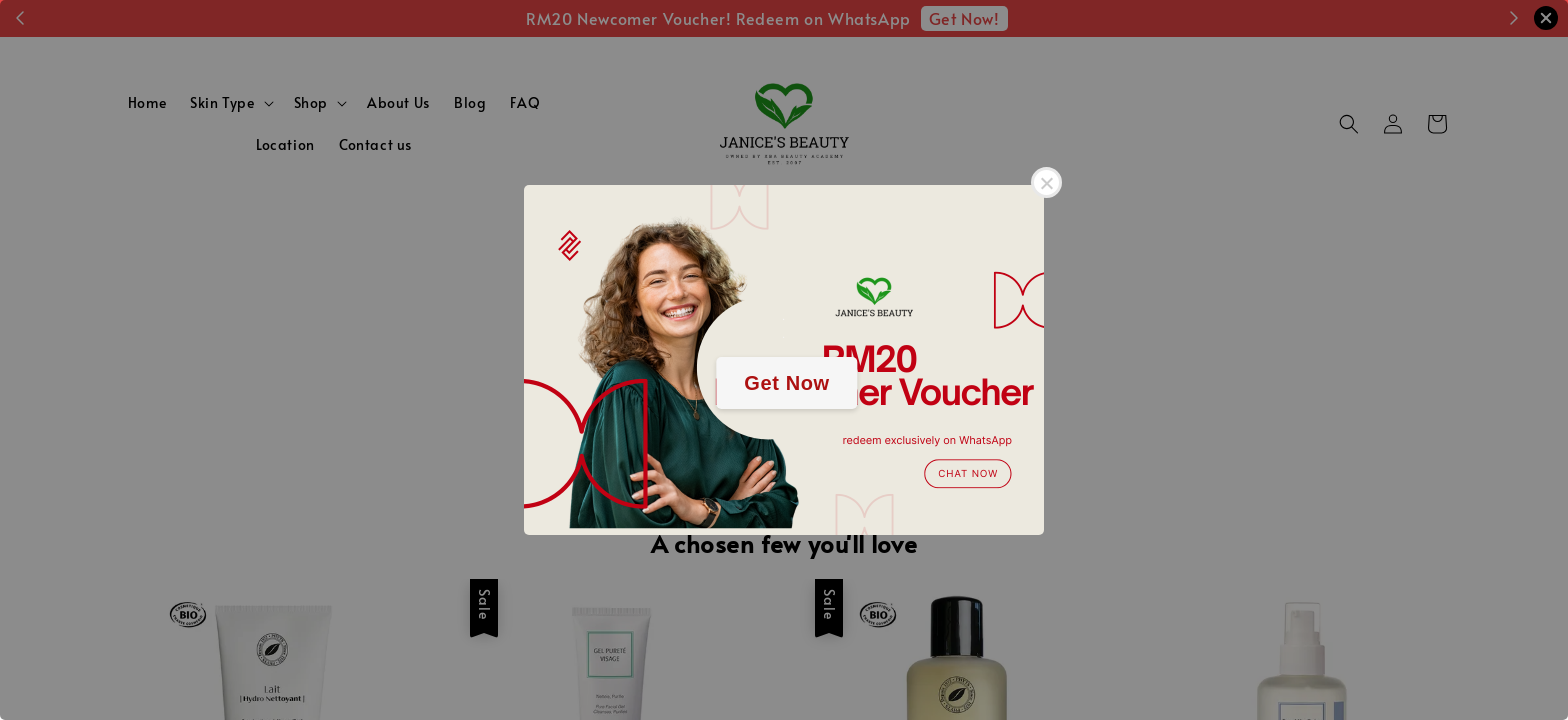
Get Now (786, 383)
